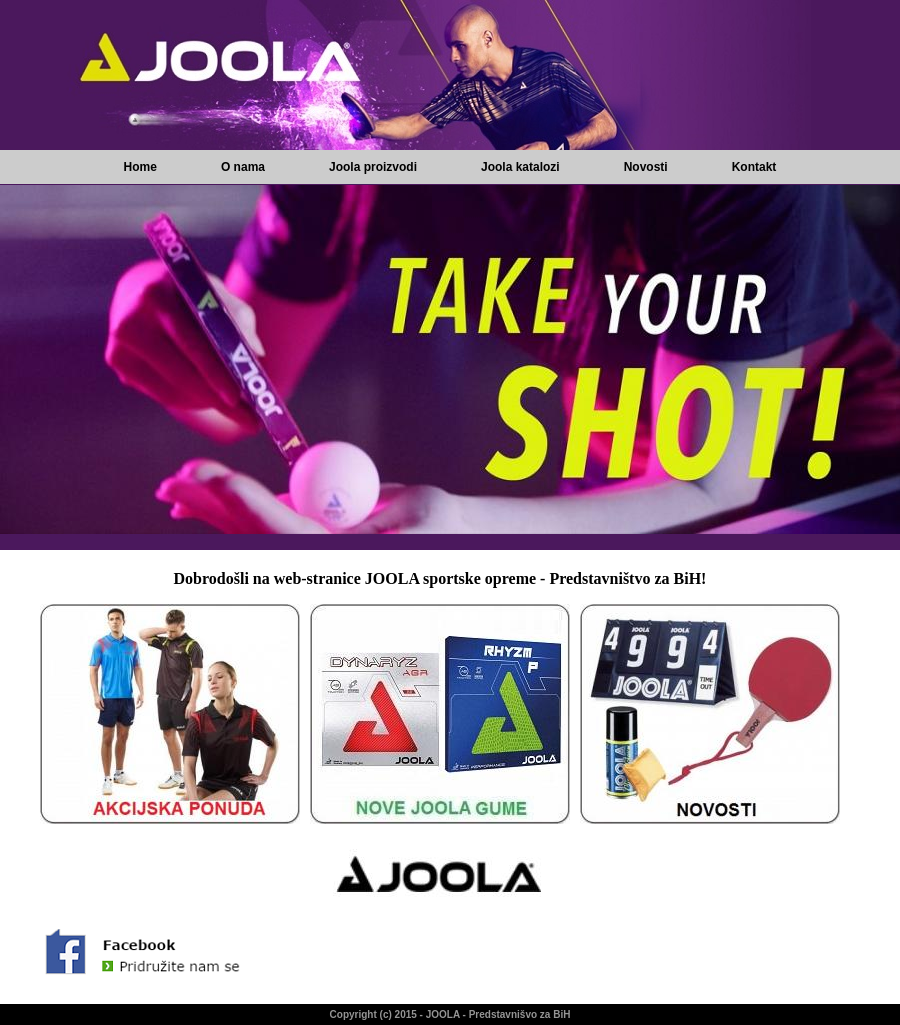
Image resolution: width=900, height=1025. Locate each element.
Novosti (646, 167)
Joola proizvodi (373, 167)
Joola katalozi (520, 167)
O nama (243, 167)
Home (140, 167)
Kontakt (754, 167)
